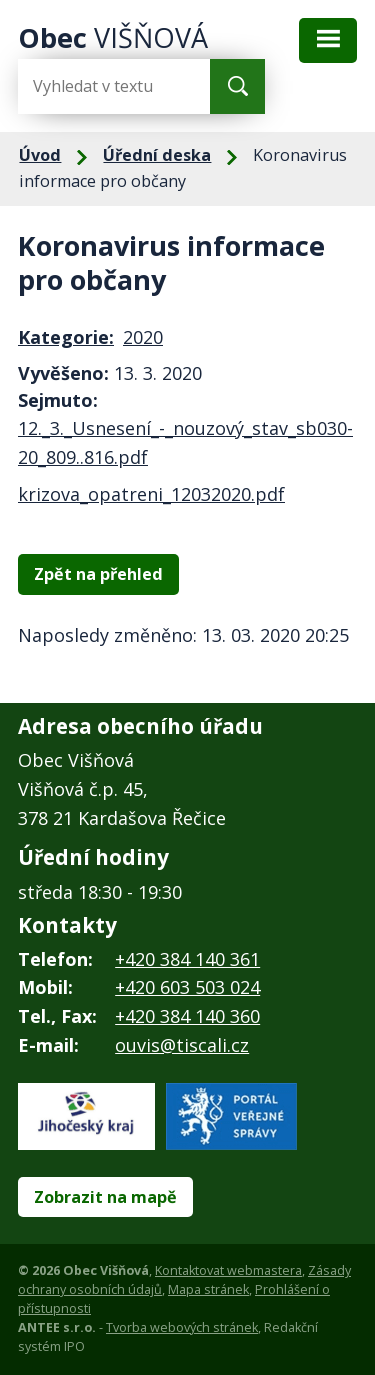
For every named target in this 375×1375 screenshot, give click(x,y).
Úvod (40, 155)
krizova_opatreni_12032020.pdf (151, 494)
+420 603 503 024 (187, 987)
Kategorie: (66, 337)
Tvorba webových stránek (182, 1327)
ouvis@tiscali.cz (182, 1045)
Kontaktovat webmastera (228, 1270)
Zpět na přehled (98, 574)
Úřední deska (157, 155)
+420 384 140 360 (187, 1016)
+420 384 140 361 (187, 959)
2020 (143, 337)
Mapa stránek (208, 1289)
